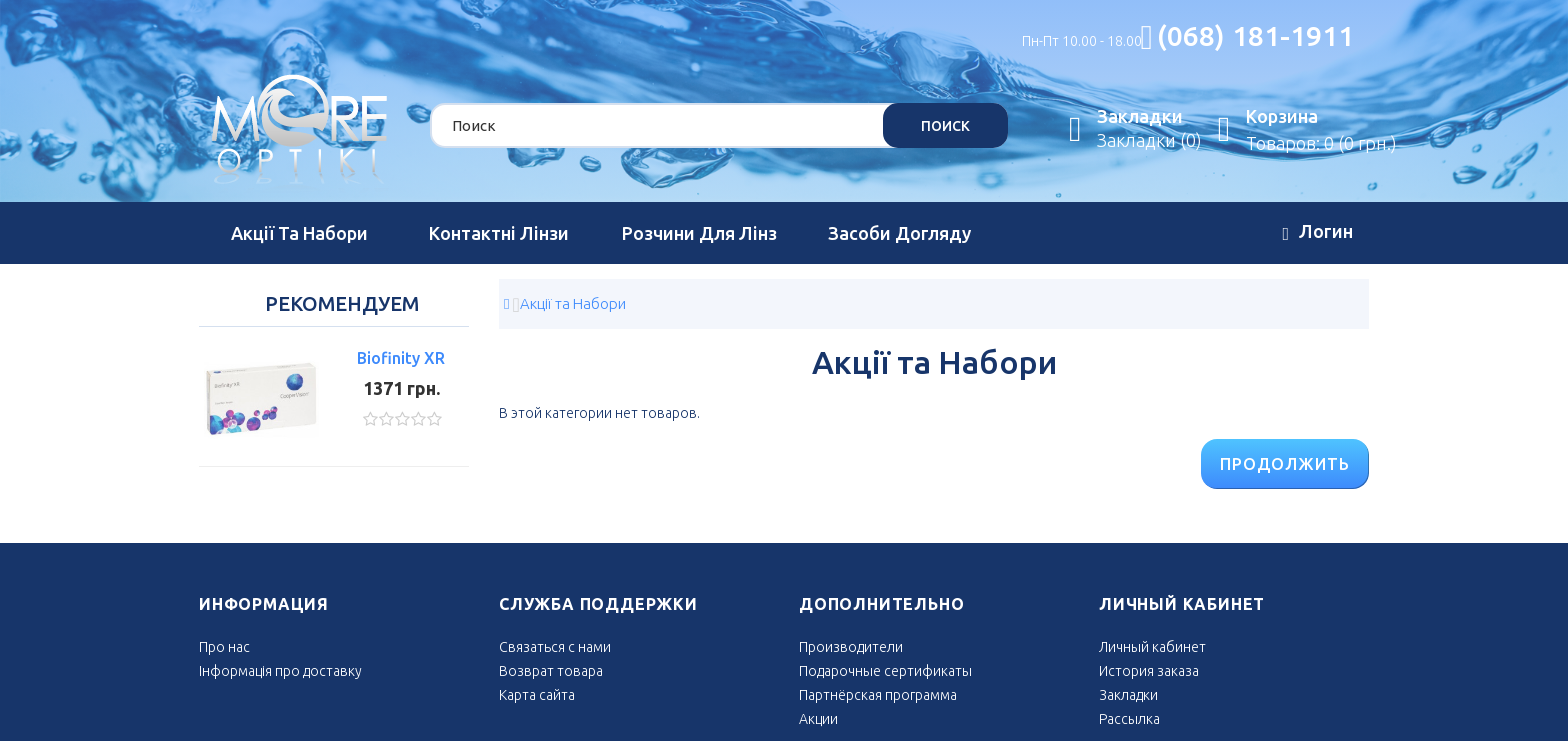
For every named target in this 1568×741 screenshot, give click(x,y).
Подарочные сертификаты (885, 671)
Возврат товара (551, 671)
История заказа (1149, 671)
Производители (851, 647)
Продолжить (1285, 464)
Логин (1317, 233)
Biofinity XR (401, 358)
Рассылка (1129, 719)
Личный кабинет (1152, 647)
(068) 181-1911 (1255, 35)
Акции (818, 719)
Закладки (1128, 695)
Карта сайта (537, 695)
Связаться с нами (555, 647)
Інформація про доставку (280, 671)
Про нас (224, 647)
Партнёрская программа (878, 695)
